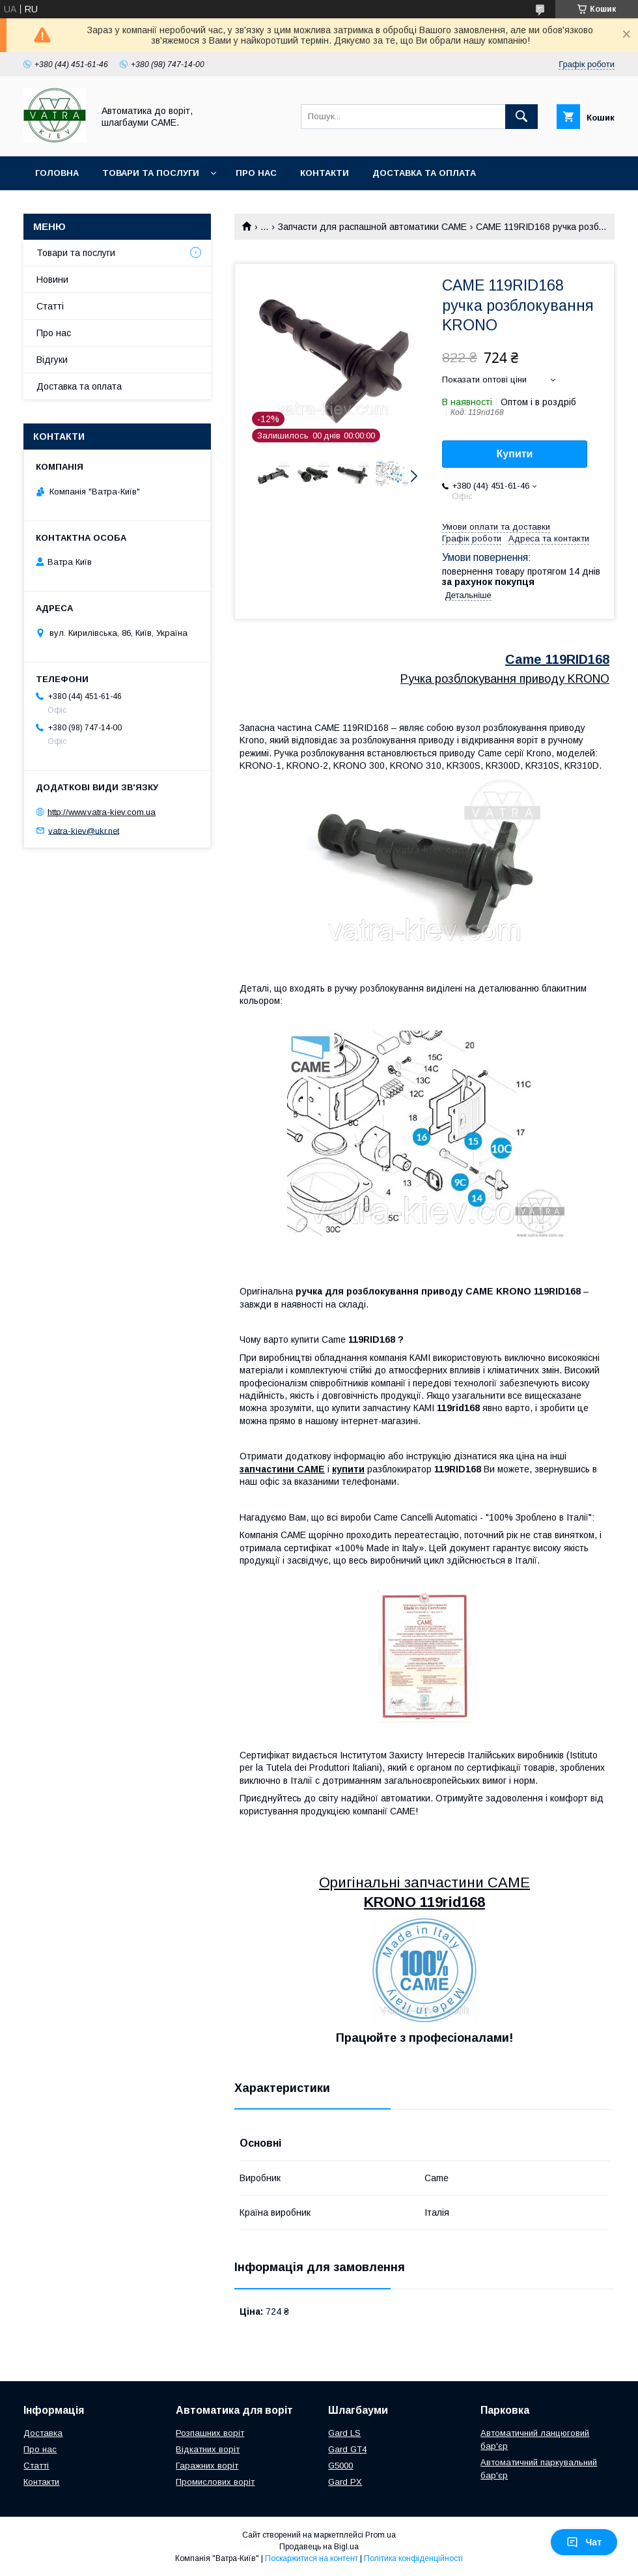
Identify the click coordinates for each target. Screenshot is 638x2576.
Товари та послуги (150, 173)
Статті (50, 306)
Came (523, 659)
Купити (515, 453)
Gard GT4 (347, 2449)
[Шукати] (521, 116)
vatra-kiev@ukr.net (83, 830)
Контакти (324, 173)
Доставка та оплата (424, 173)
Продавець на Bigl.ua (319, 2546)
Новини (52, 279)
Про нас (256, 173)
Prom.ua (380, 2535)
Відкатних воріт (208, 2449)
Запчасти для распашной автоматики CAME (372, 227)
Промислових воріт (215, 2482)
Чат (584, 2542)
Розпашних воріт (210, 2433)
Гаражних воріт (207, 2465)
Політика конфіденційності (413, 2558)
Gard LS (344, 2433)
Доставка (42, 2433)
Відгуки (52, 359)
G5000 (340, 2465)
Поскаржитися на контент (311, 2558)
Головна (57, 173)
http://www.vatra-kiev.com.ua (102, 812)
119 (556, 659)
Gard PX (345, 2482)
